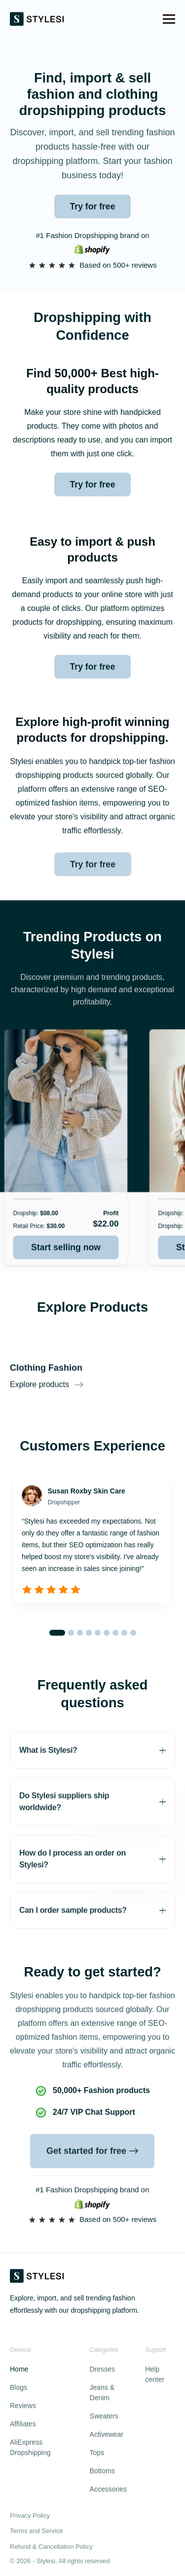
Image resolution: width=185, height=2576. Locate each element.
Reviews (23, 2406)
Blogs (18, 2387)
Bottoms (102, 2471)
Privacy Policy (30, 2515)
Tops (97, 2452)
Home (19, 2369)
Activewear (106, 2434)
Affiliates (23, 2424)
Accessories (108, 2489)
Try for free (92, 206)
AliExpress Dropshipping (30, 2447)
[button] (169, 19)
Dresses (102, 2369)
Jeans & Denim (102, 2392)
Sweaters (104, 2416)
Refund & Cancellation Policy (51, 2546)
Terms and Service (36, 2531)
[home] (37, 19)
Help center (154, 2374)
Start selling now (71, 1272)
